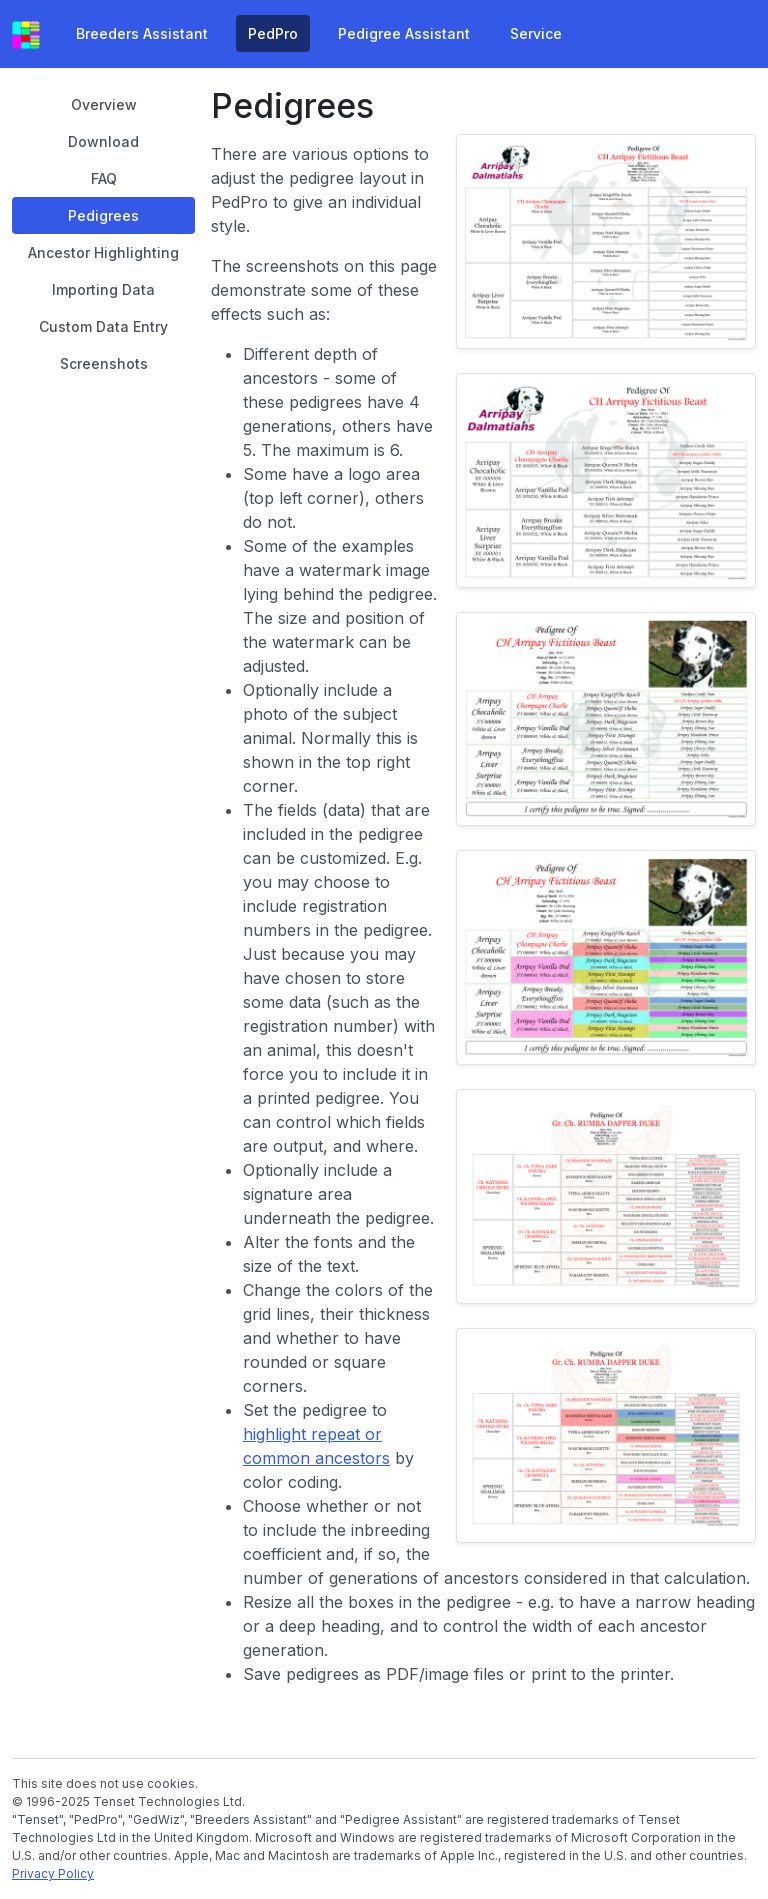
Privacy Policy (53, 1873)
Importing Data (103, 289)
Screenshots (104, 363)
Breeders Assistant (142, 33)
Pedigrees (103, 215)
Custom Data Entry (103, 326)
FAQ (104, 178)
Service (536, 33)
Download (103, 141)
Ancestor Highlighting (103, 252)
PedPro (273, 33)
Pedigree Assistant (404, 33)
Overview (104, 104)
